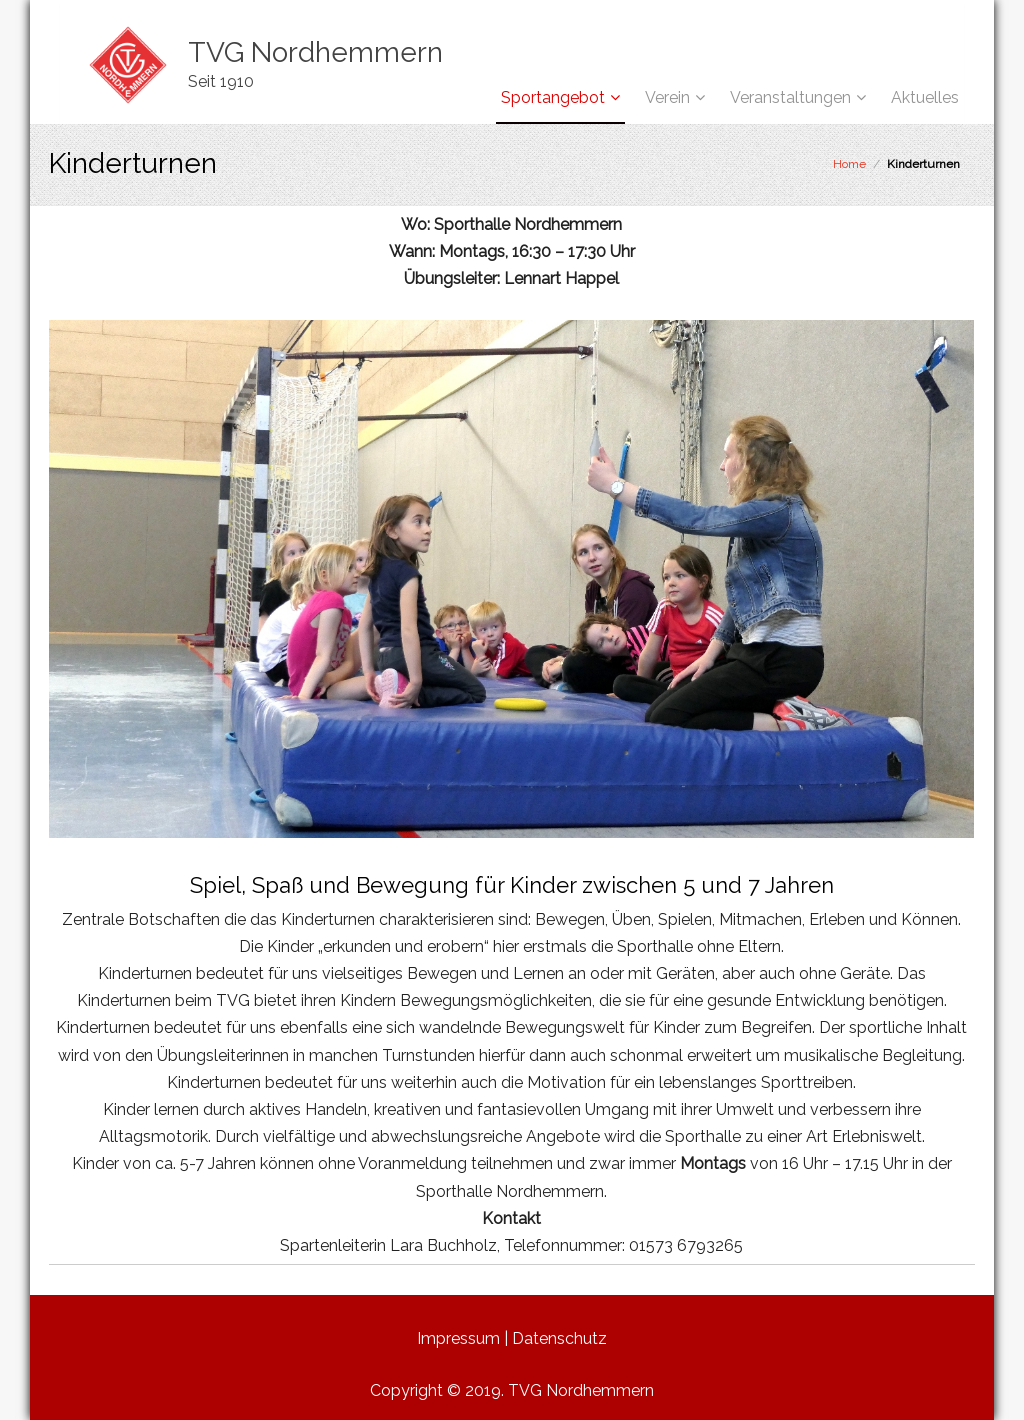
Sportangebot (553, 97)
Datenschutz (559, 1338)
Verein (667, 97)
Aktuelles (925, 97)
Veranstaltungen (790, 97)
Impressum (458, 1338)
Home (849, 164)
